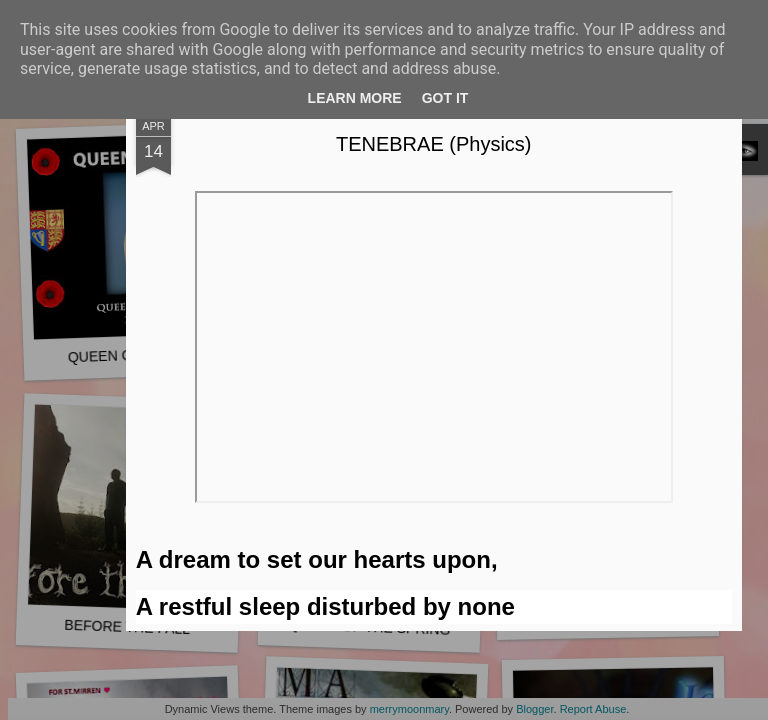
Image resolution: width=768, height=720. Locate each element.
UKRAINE (608, 615)
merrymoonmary (409, 709)
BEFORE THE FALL (127, 627)
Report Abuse (593, 709)
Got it (445, 98)
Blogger (534, 709)
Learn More (355, 98)
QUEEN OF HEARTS (135, 355)
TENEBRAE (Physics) (550, 176)
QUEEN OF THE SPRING (369, 627)
